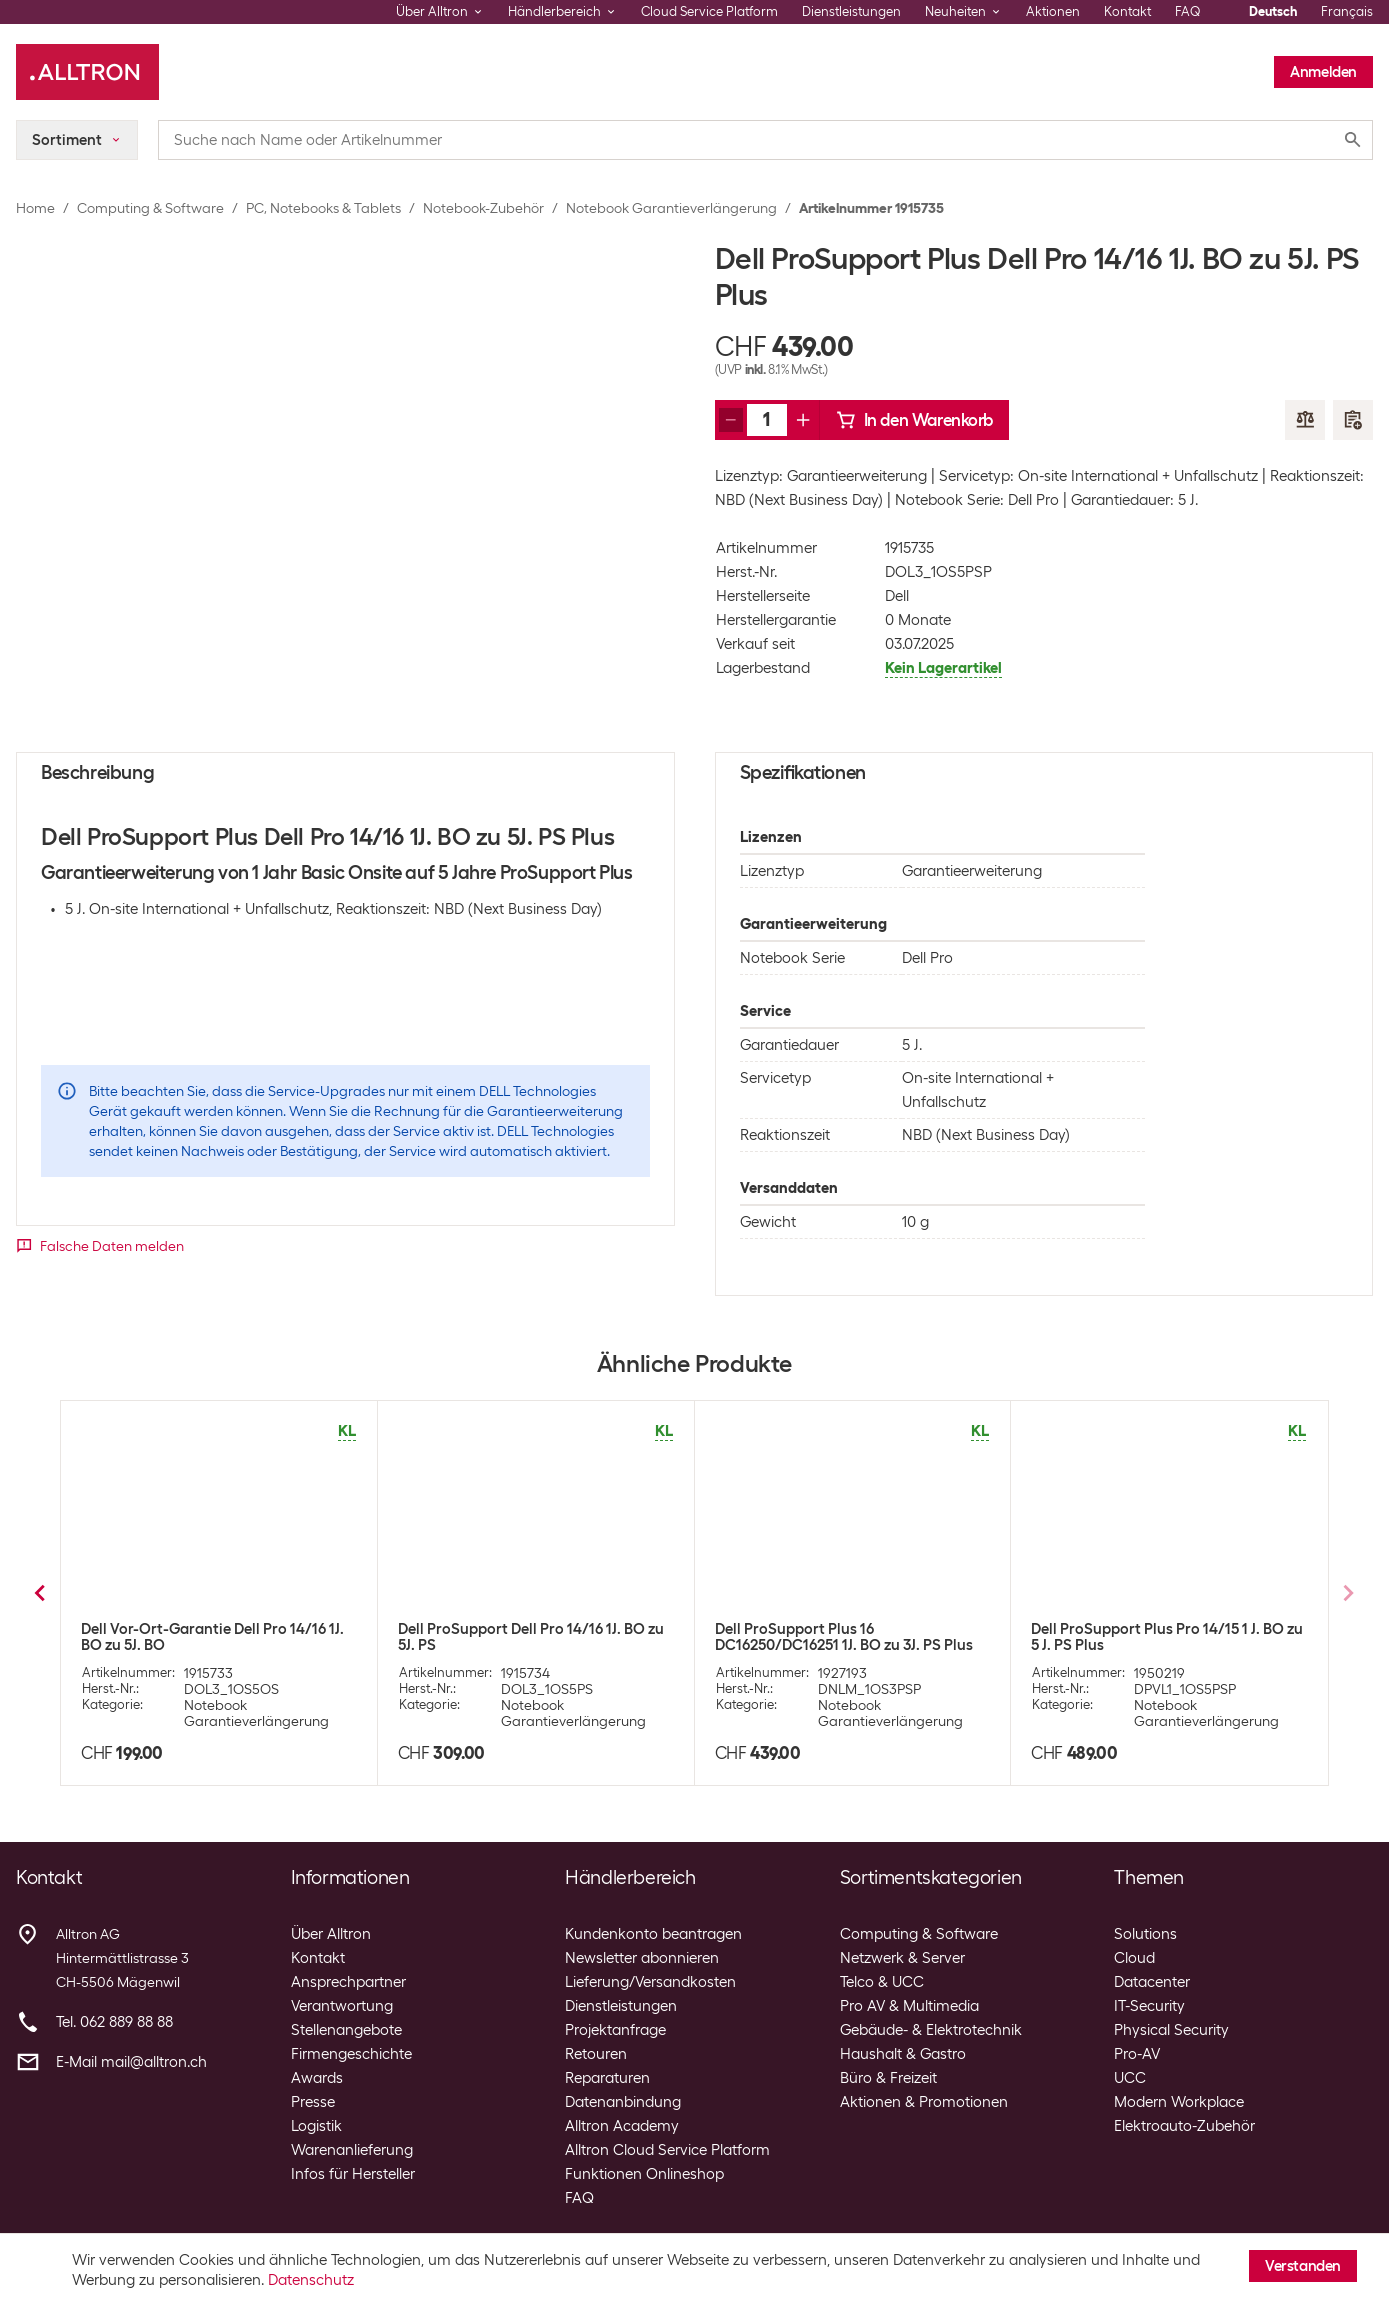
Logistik (316, 2126)
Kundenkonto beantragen (653, 1934)
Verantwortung (342, 2006)
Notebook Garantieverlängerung (671, 208)
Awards (317, 2078)
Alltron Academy (622, 2126)
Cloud (1134, 1958)
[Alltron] (87, 72)
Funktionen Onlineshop (644, 2174)
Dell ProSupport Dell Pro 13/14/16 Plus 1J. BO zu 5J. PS (1169, 1637)
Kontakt (1127, 11)
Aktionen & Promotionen (924, 2102)
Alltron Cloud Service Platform (667, 2150)
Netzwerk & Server (902, 1958)
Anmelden (1323, 72)
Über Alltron (331, 1934)
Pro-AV (1137, 2054)
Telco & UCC (882, 1982)
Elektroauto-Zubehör (1184, 2126)
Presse (313, 2102)
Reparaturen (607, 2078)
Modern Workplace (1179, 2102)
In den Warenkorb (915, 420)
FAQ (1188, 11)
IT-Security (1149, 2006)
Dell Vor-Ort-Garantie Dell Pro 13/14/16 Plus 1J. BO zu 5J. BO (848, 1637)
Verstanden (1303, 2266)
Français (1347, 11)
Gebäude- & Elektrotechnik (931, 2030)
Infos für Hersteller (353, 2174)
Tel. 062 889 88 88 (114, 2022)
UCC (1130, 2078)
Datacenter (1152, 1982)
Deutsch (1273, 11)
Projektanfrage (615, 2030)
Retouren (596, 2054)
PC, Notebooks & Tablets (323, 208)
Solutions (1145, 1934)
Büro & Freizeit (888, 2078)
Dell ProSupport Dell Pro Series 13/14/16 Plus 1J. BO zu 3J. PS (216, 1637)
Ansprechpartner (348, 1982)
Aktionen (1053, 11)
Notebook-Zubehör (483, 208)
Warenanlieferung (352, 2150)
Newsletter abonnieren (642, 1958)
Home (35, 208)
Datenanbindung (623, 2102)
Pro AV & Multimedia (909, 2006)
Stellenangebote (346, 2030)
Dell (897, 596)
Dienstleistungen (851, 11)
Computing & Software (150, 208)
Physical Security (1171, 2030)
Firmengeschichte (351, 2054)
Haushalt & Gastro (903, 2054)
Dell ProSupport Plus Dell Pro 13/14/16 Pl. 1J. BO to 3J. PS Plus (527, 1637)
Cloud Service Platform (709, 11)
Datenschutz (311, 2280)
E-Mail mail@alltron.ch (131, 2062)
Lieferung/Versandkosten (650, 1982)
